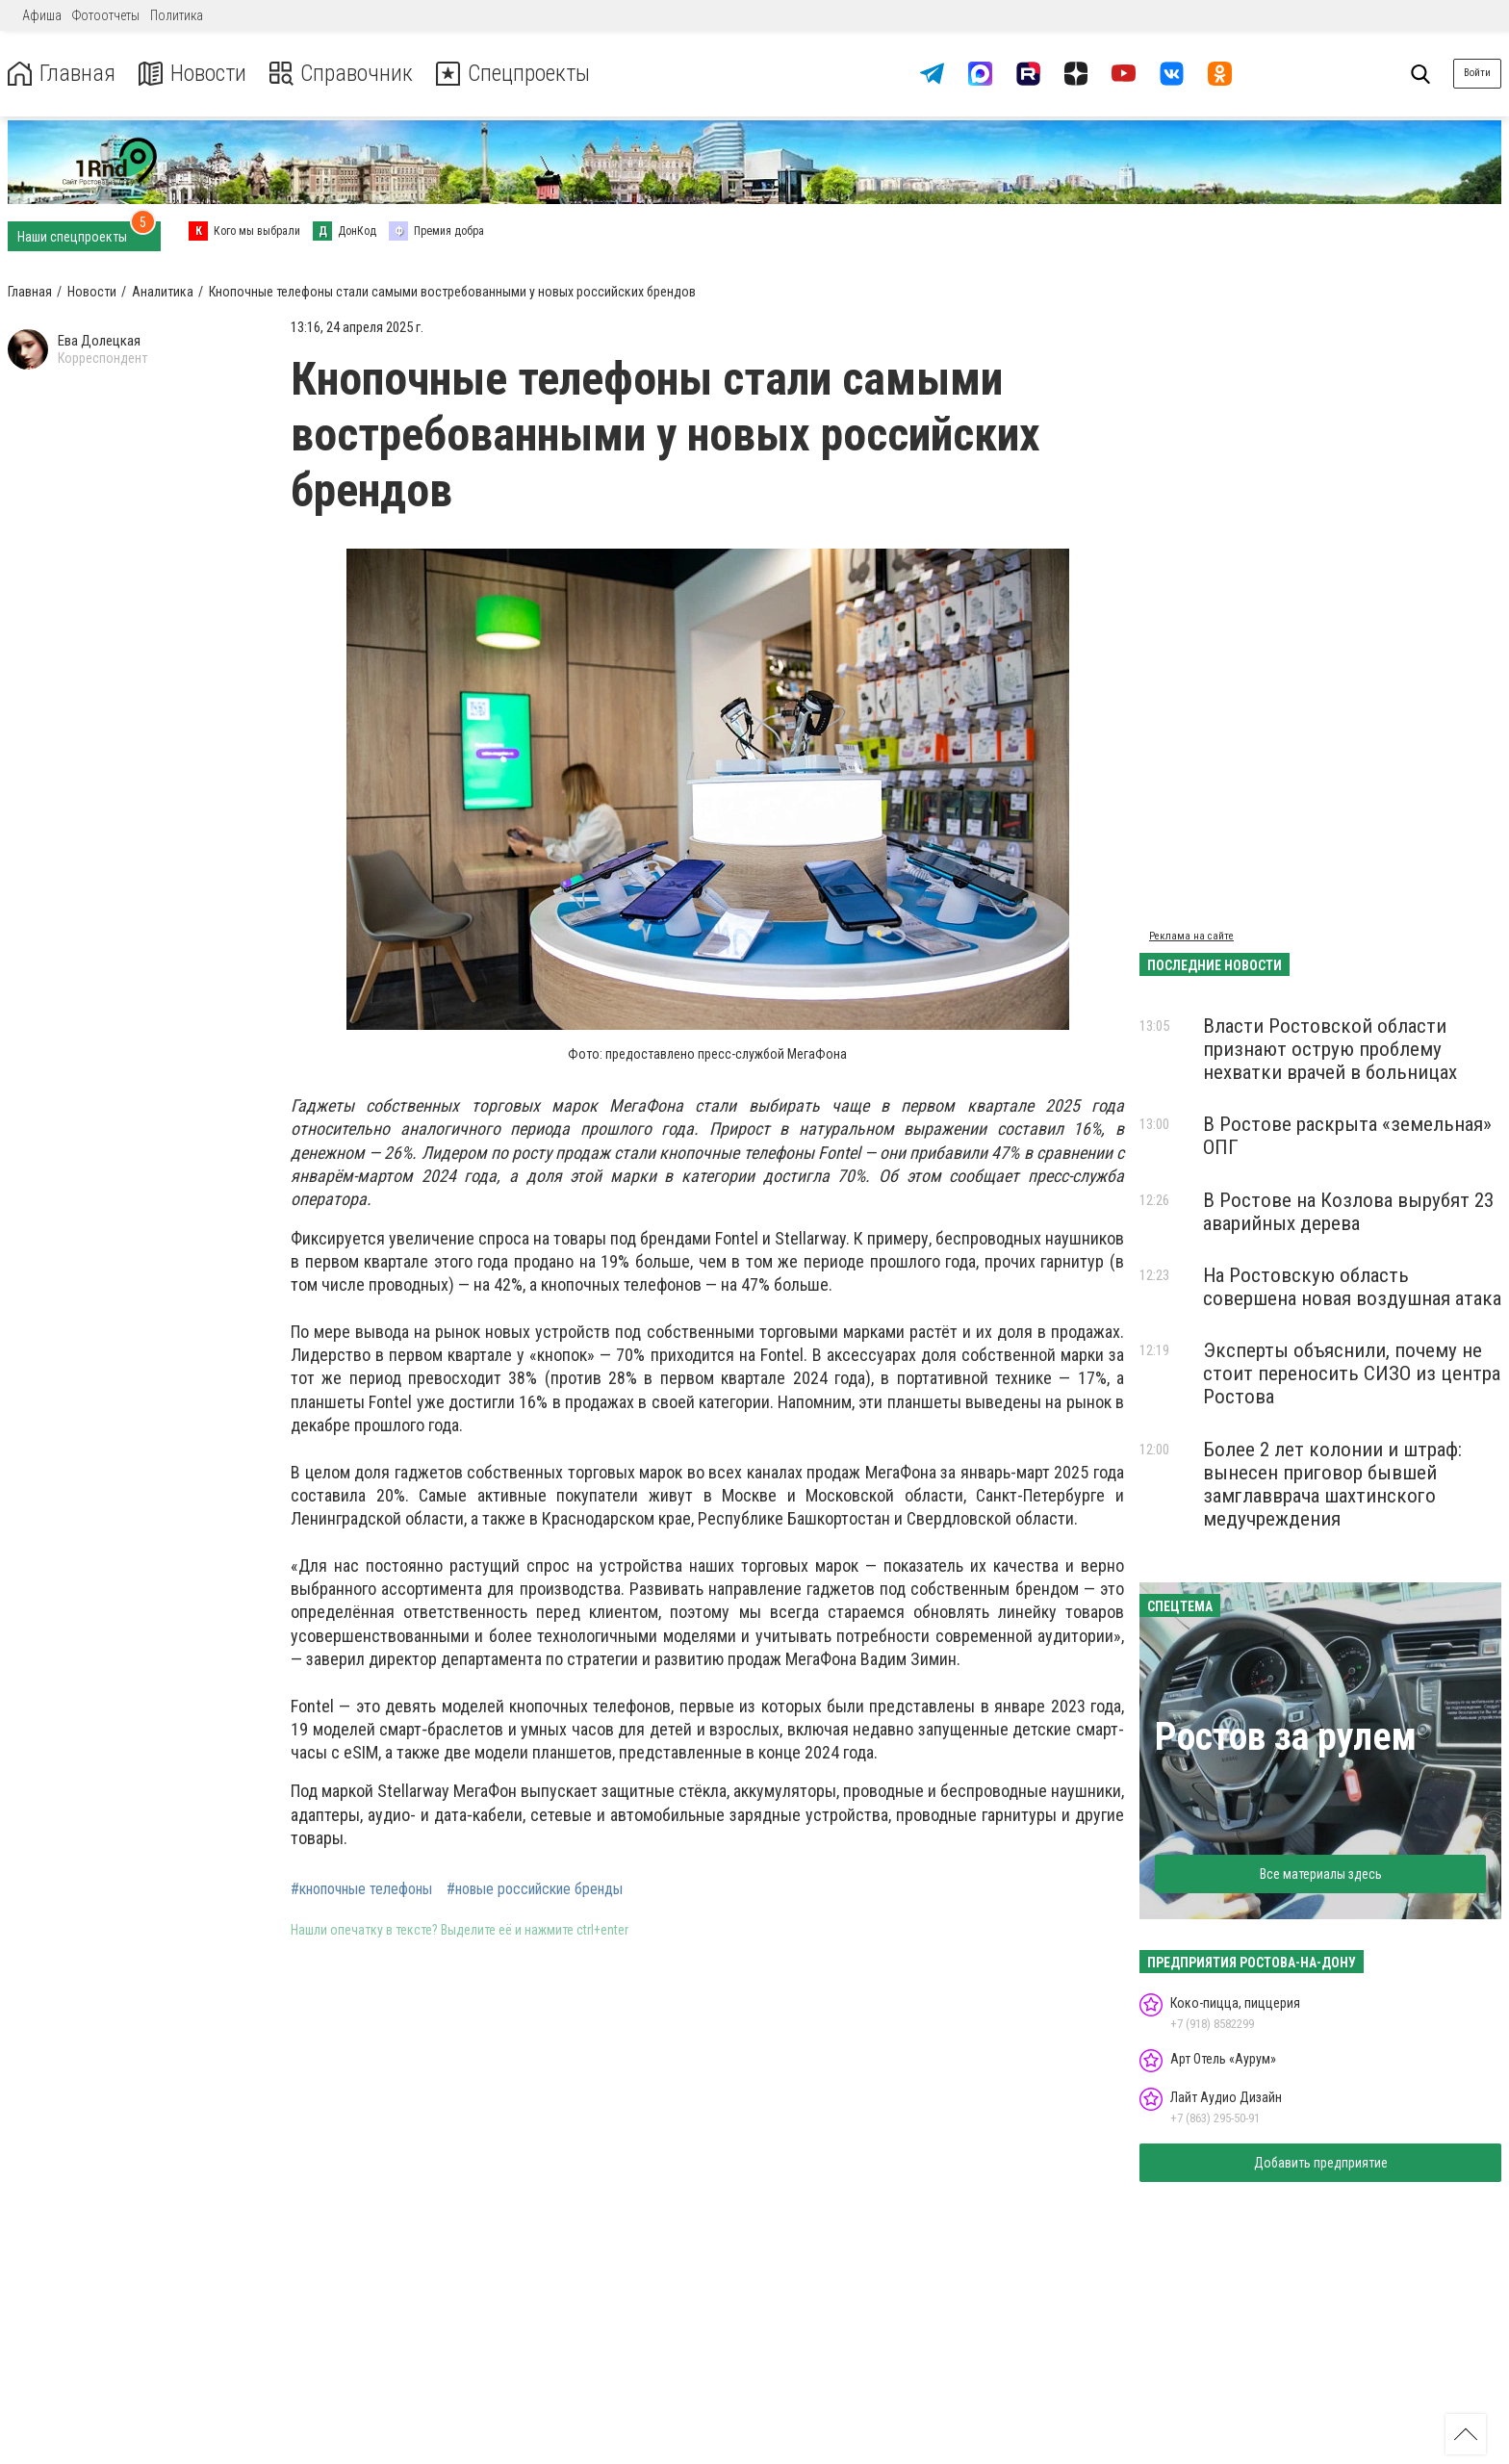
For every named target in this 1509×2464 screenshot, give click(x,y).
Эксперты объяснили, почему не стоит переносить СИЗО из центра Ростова (1351, 1373)
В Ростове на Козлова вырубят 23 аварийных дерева (1348, 1212)
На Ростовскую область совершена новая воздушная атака (1352, 1287)
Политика (176, 15)
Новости (191, 74)
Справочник (340, 74)
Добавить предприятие (1321, 2162)
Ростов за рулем (1286, 1736)
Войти (1477, 72)
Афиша (42, 15)
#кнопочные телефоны (361, 1889)
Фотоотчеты (106, 15)
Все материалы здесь (1321, 1874)
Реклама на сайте (1191, 936)
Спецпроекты (514, 74)
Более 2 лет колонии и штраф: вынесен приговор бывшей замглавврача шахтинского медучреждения (1332, 1484)
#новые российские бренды (535, 1889)
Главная (61, 74)
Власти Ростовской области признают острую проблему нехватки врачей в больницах (1330, 1049)
